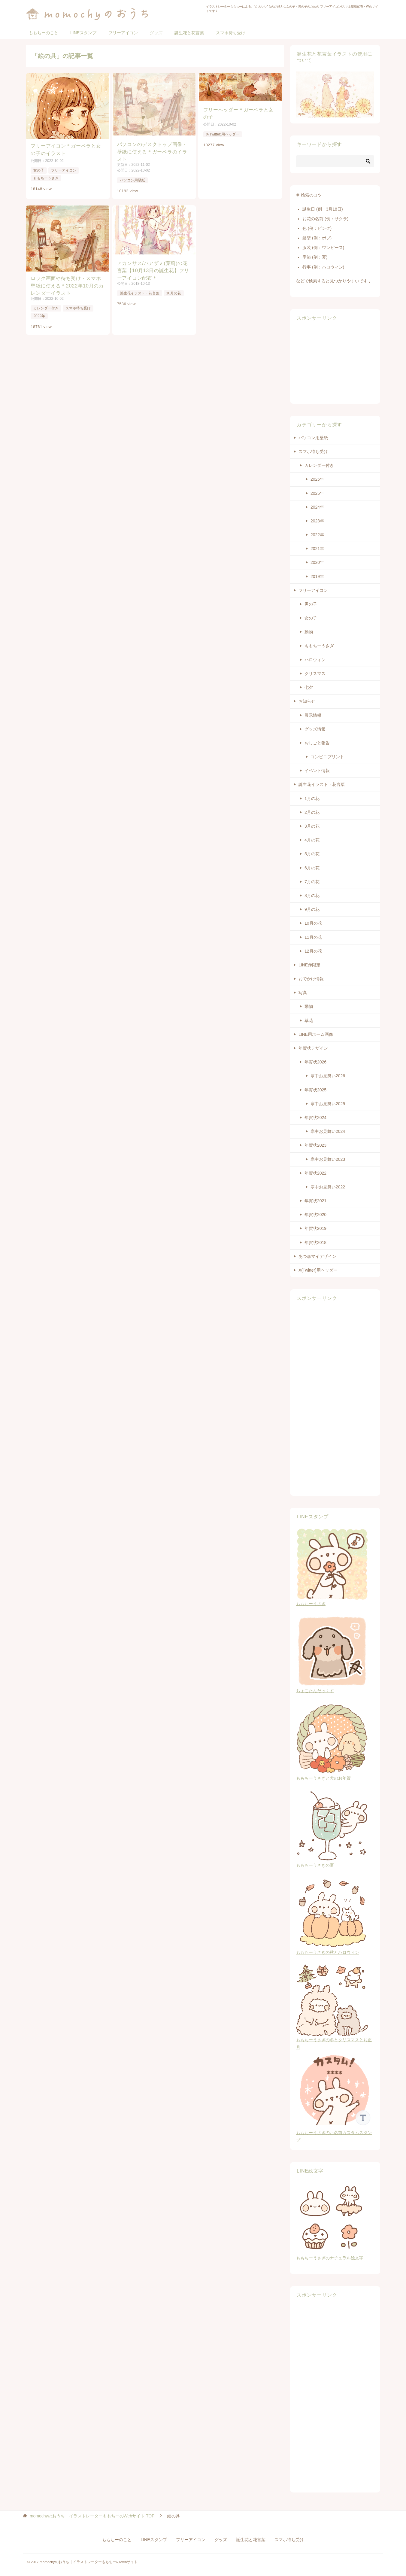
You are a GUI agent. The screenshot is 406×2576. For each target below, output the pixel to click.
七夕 (308, 687)
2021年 (317, 548)
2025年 (317, 493)
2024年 (317, 507)
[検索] (335, 161)
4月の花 (312, 840)
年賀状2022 (315, 1173)
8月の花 (312, 895)
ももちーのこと (43, 32)
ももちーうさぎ (45, 177)
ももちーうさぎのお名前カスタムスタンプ (335, 2133)
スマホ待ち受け (230, 32)
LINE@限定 (309, 965)
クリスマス (315, 673)
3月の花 (312, 826)
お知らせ (306, 701)
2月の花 (312, 812)
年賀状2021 (315, 1200)
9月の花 (312, 909)
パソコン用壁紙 (132, 180)
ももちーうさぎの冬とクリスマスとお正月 (334, 2040)
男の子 (310, 604)
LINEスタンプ (83, 32)
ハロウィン (315, 659)
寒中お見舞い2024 (328, 1131)
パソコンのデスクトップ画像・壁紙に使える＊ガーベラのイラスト (152, 151)
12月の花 (313, 951)
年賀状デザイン (313, 1048)
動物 (308, 631)
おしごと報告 (317, 743)
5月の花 (312, 853)
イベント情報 (317, 770)
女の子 (38, 169)
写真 (302, 992)
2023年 (317, 521)
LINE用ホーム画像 (315, 1034)
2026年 (317, 479)
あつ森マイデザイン (317, 1256)
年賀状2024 (315, 1117)
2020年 (317, 562)
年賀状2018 (315, 1242)
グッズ (156, 32)
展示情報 (312, 715)
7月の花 (312, 881)
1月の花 (312, 798)
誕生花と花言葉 (189, 32)
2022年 (39, 315)
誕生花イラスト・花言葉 (140, 293)
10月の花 (174, 293)
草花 (308, 1020)
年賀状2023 (315, 1145)
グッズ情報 (315, 729)
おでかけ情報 (311, 978)
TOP (92, 2516)
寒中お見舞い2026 (328, 1075)
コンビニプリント (327, 756)
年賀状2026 (315, 1062)
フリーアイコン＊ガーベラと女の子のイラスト (65, 149)
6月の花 (312, 867)
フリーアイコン (123, 32)
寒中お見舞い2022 (328, 1187)
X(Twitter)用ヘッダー (224, 134)
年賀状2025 (315, 1089)
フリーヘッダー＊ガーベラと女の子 (240, 113)
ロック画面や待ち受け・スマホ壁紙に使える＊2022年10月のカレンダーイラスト (66, 284)
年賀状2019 (315, 1228)
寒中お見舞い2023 (328, 1159)
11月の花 (313, 937)
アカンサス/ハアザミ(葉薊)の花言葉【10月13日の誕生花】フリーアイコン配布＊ (153, 270)
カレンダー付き (45, 308)
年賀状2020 (315, 1214)
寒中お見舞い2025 (328, 1103)
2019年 (317, 576)
